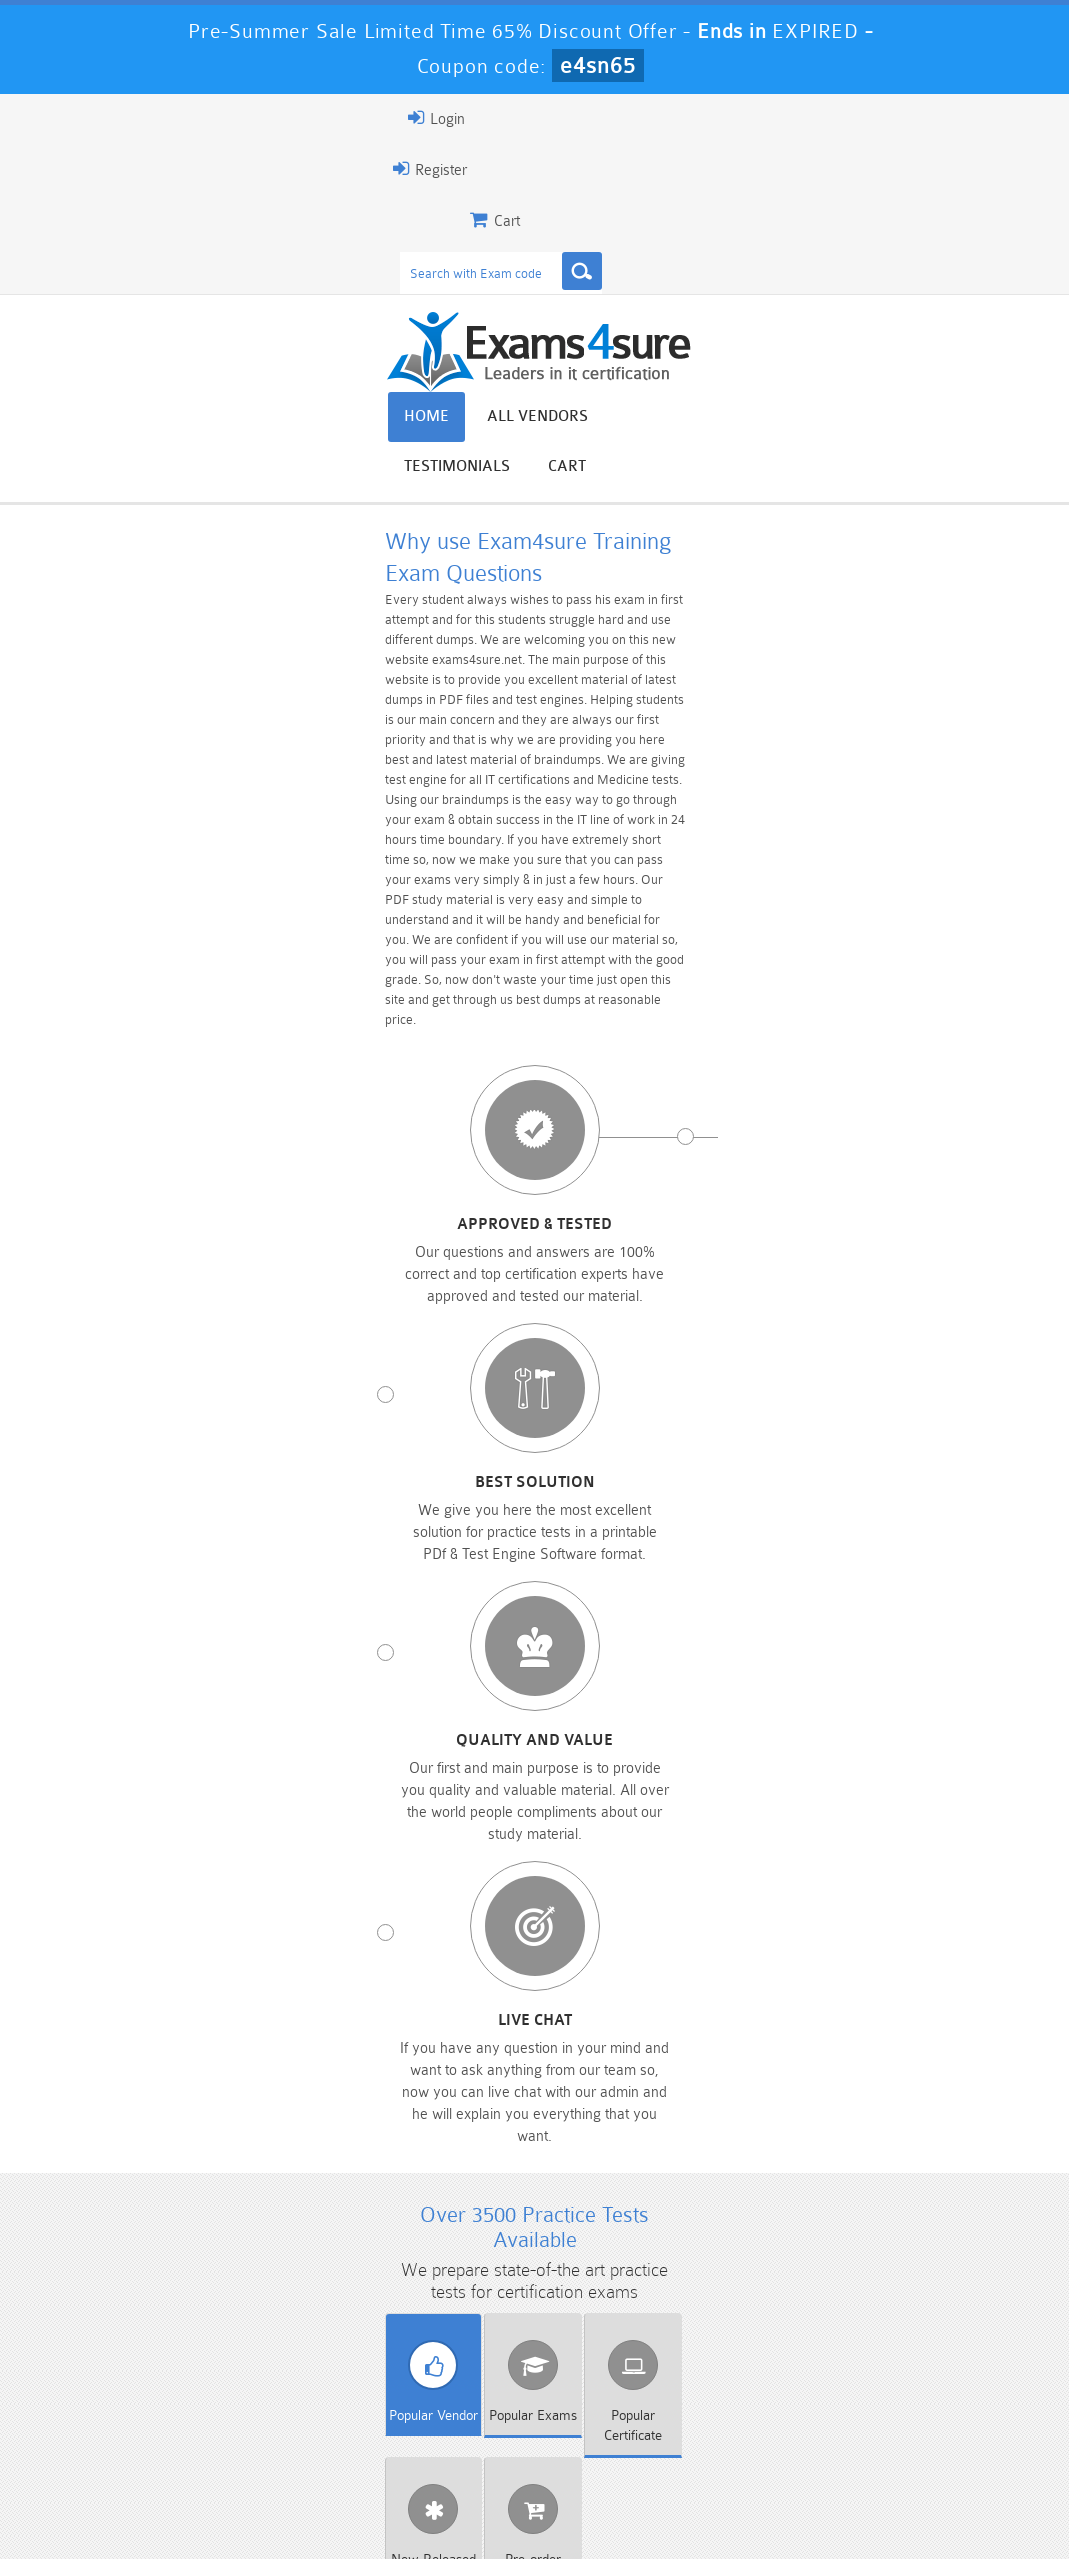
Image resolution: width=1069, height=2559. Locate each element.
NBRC (534, 1553)
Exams (337, 1427)
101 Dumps (295, 2367)
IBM (915, 1516)
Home (626, 421)
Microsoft (344, 1553)
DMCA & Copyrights (639, 2503)
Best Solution (412, 925)
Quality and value (657, 925)
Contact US (507, 2503)
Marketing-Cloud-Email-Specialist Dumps (932, 2384)
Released (730, 1427)
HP (725, 1516)
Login (94, 118)
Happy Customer (557, 2176)
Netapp (725, 1553)
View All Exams (169, 1678)
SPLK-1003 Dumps (613, 2418)
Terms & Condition (381, 2503)
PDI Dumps (296, 2418)
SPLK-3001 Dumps (772, 2418)
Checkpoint (534, 1479)
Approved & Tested (166, 925)
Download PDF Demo (494, 1678)
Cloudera (915, 1479)
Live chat (903, 925)
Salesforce (154, 1590)
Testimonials (879, 421)
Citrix (725, 1479)
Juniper (154, 1553)
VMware (725, 1590)
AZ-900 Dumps (454, 2418)
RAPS (915, 1553)
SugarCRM (534, 1590)
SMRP (344, 1590)
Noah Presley (557, 2139)
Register (88, 169)
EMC (344, 1516)
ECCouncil (153, 1516)
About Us (161, 2503)
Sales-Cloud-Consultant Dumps (455, 2376)
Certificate (533, 1427)
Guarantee (257, 2503)
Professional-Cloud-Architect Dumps (614, 2376)
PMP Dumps (137, 2367)
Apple (153, 1479)
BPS (344, 1479)
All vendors (737, 421)
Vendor (139, 1427)
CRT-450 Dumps (773, 2367)
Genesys (534, 1516)
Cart (989, 421)
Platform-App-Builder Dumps (136, 2427)
